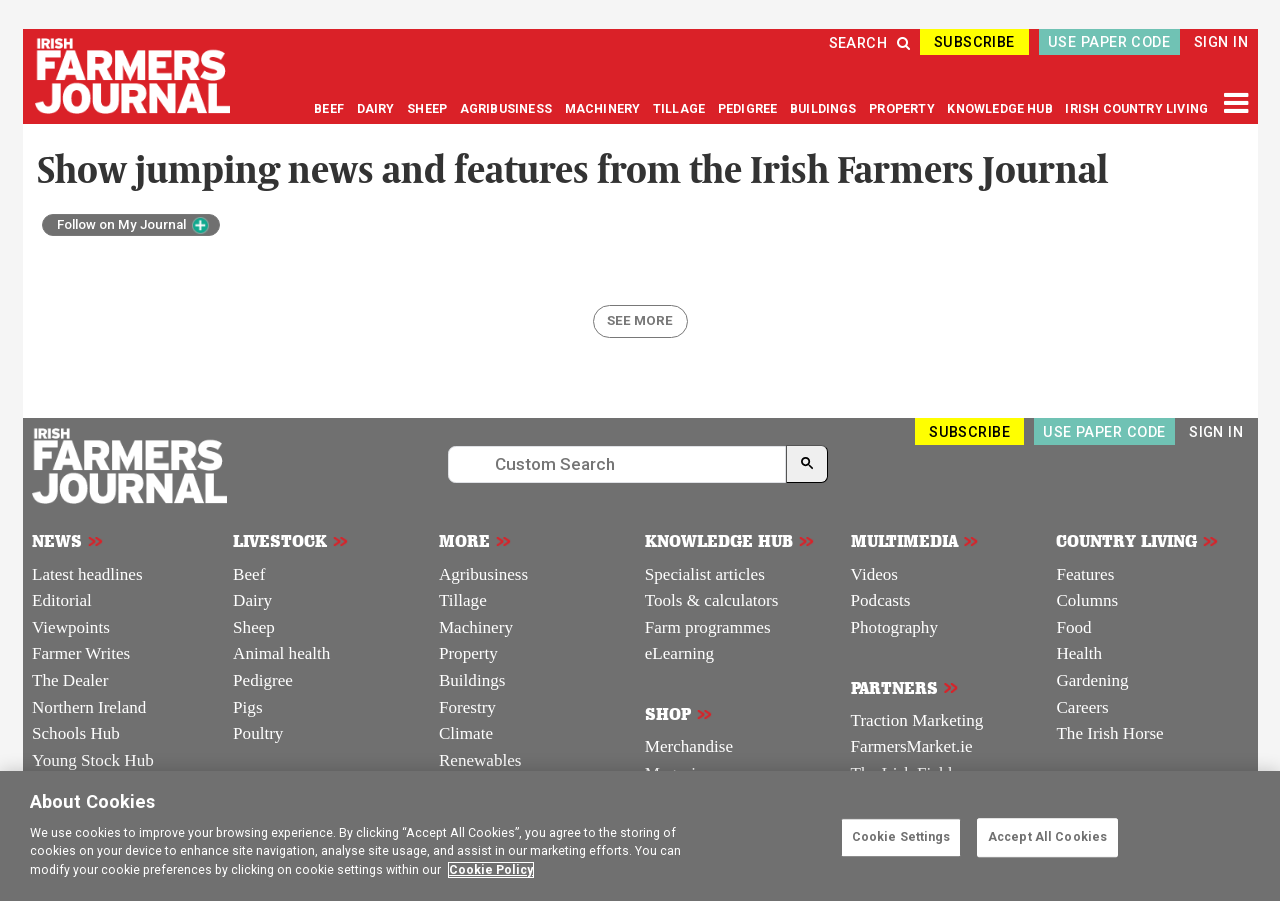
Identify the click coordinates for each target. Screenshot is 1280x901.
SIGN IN (1221, 42)
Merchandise (689, 746)
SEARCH (870, 43)
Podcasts (881, 600)
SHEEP (428, 109)
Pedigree (263, 680)
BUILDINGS (825, 109)
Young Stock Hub (93, 760)
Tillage (463, 600)
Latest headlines (87, 574)
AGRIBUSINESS (507, 109)
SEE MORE (640, 320)
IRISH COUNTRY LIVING (1136, 109)
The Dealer (70, 680)
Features (1085, 574)
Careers (1082, 707)
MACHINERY (604, 109)
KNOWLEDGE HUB (999, 109)
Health (1079, 653)
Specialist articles (705, 574)
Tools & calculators (712, 600)
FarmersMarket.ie (912, 746)
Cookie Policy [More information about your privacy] (491, 870)
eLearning (679, 653)
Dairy (252, 600)
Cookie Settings (901, 837)
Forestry (467, 707)
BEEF (330, 109)
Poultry (258, 733)
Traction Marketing (917, 720)
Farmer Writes (81, 653)
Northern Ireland (89, 707)
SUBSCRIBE (974, 42)
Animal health (281, 653)
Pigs (247, 707)
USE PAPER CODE (1109, 42)
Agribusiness (483, 574)
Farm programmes (708, 627)
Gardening (1092, 680)
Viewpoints (71, 627)
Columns (1087, 600)
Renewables (480, 760)
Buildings (472, 680)
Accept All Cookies (1047, 837)
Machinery (476, 627)
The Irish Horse (1109, 733)
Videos (874, 574)
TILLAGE (680, 109)
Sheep (254, 627)
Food (1073, 627)
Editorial (62, 600)
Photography (894, 627)
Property (468, 653)
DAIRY (376, 109)
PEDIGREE (749, 109)
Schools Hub (76, 733)
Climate (466, 733)
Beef (249, 574)
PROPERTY (903, 109)
